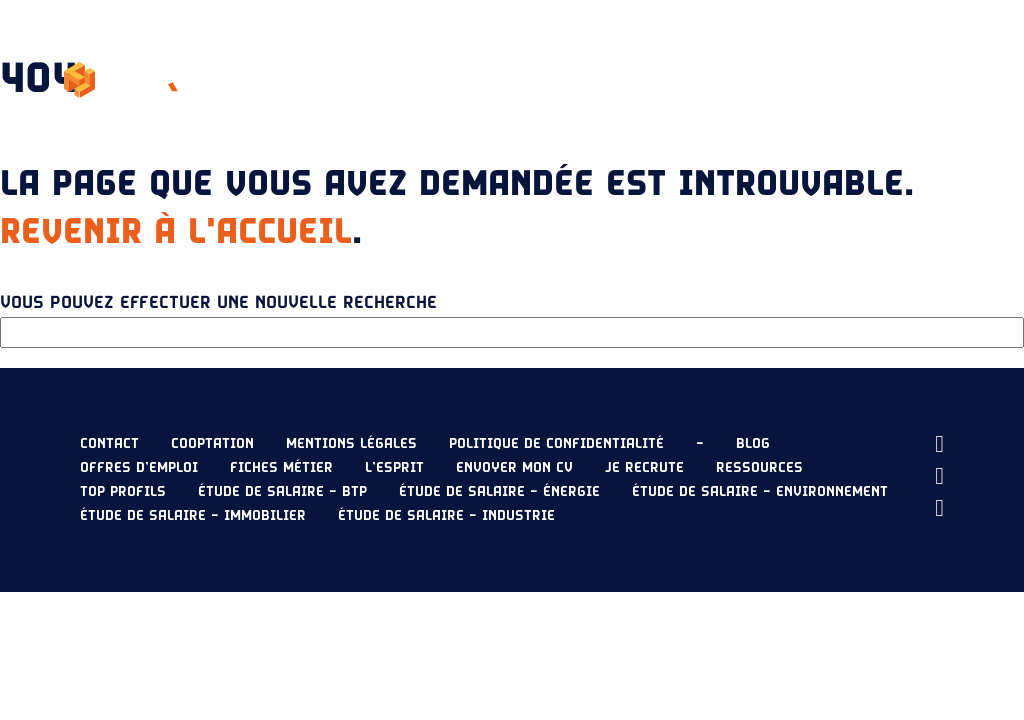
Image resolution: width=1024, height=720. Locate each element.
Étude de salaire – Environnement (760, 492)
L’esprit (429, 56)
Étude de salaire (653, 56)
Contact (109, 444)
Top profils (123, 492)
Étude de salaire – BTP (282, 492)
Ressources (798, 56)
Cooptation (212, 444)
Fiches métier (281, 468)
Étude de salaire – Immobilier (193, 516)
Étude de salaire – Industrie (446, 516)
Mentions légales (351, 444)
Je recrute (920, 56)
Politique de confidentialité (556, 444)
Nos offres (524, 56)
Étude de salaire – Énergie (499, 492)
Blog (753, 444)
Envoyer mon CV (876, 104)
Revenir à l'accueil (176, 232)
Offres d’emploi (139, 468)
